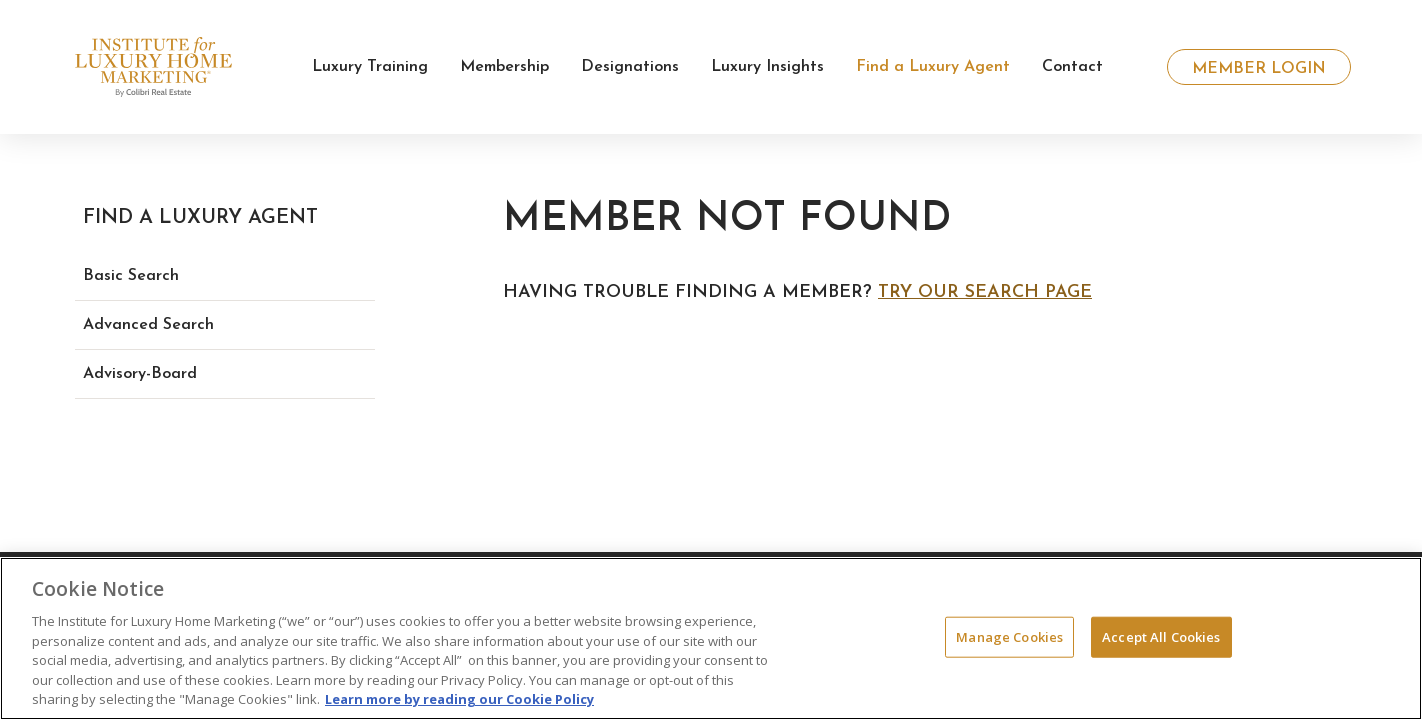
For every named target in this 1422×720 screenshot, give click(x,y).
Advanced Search (148, 325)
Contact (1072, 67)
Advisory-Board (140, 374)
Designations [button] (630, 67)
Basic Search (131, 276)
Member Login (1259, 69)
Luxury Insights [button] (767, 67)
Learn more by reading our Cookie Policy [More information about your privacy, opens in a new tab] (459, 699)
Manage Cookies (1009, 636)
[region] (711, 638)
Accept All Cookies (1161, 636)
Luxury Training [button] (370, 67)
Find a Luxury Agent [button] (933, 67)
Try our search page (985, 292)
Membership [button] (504, 67)
